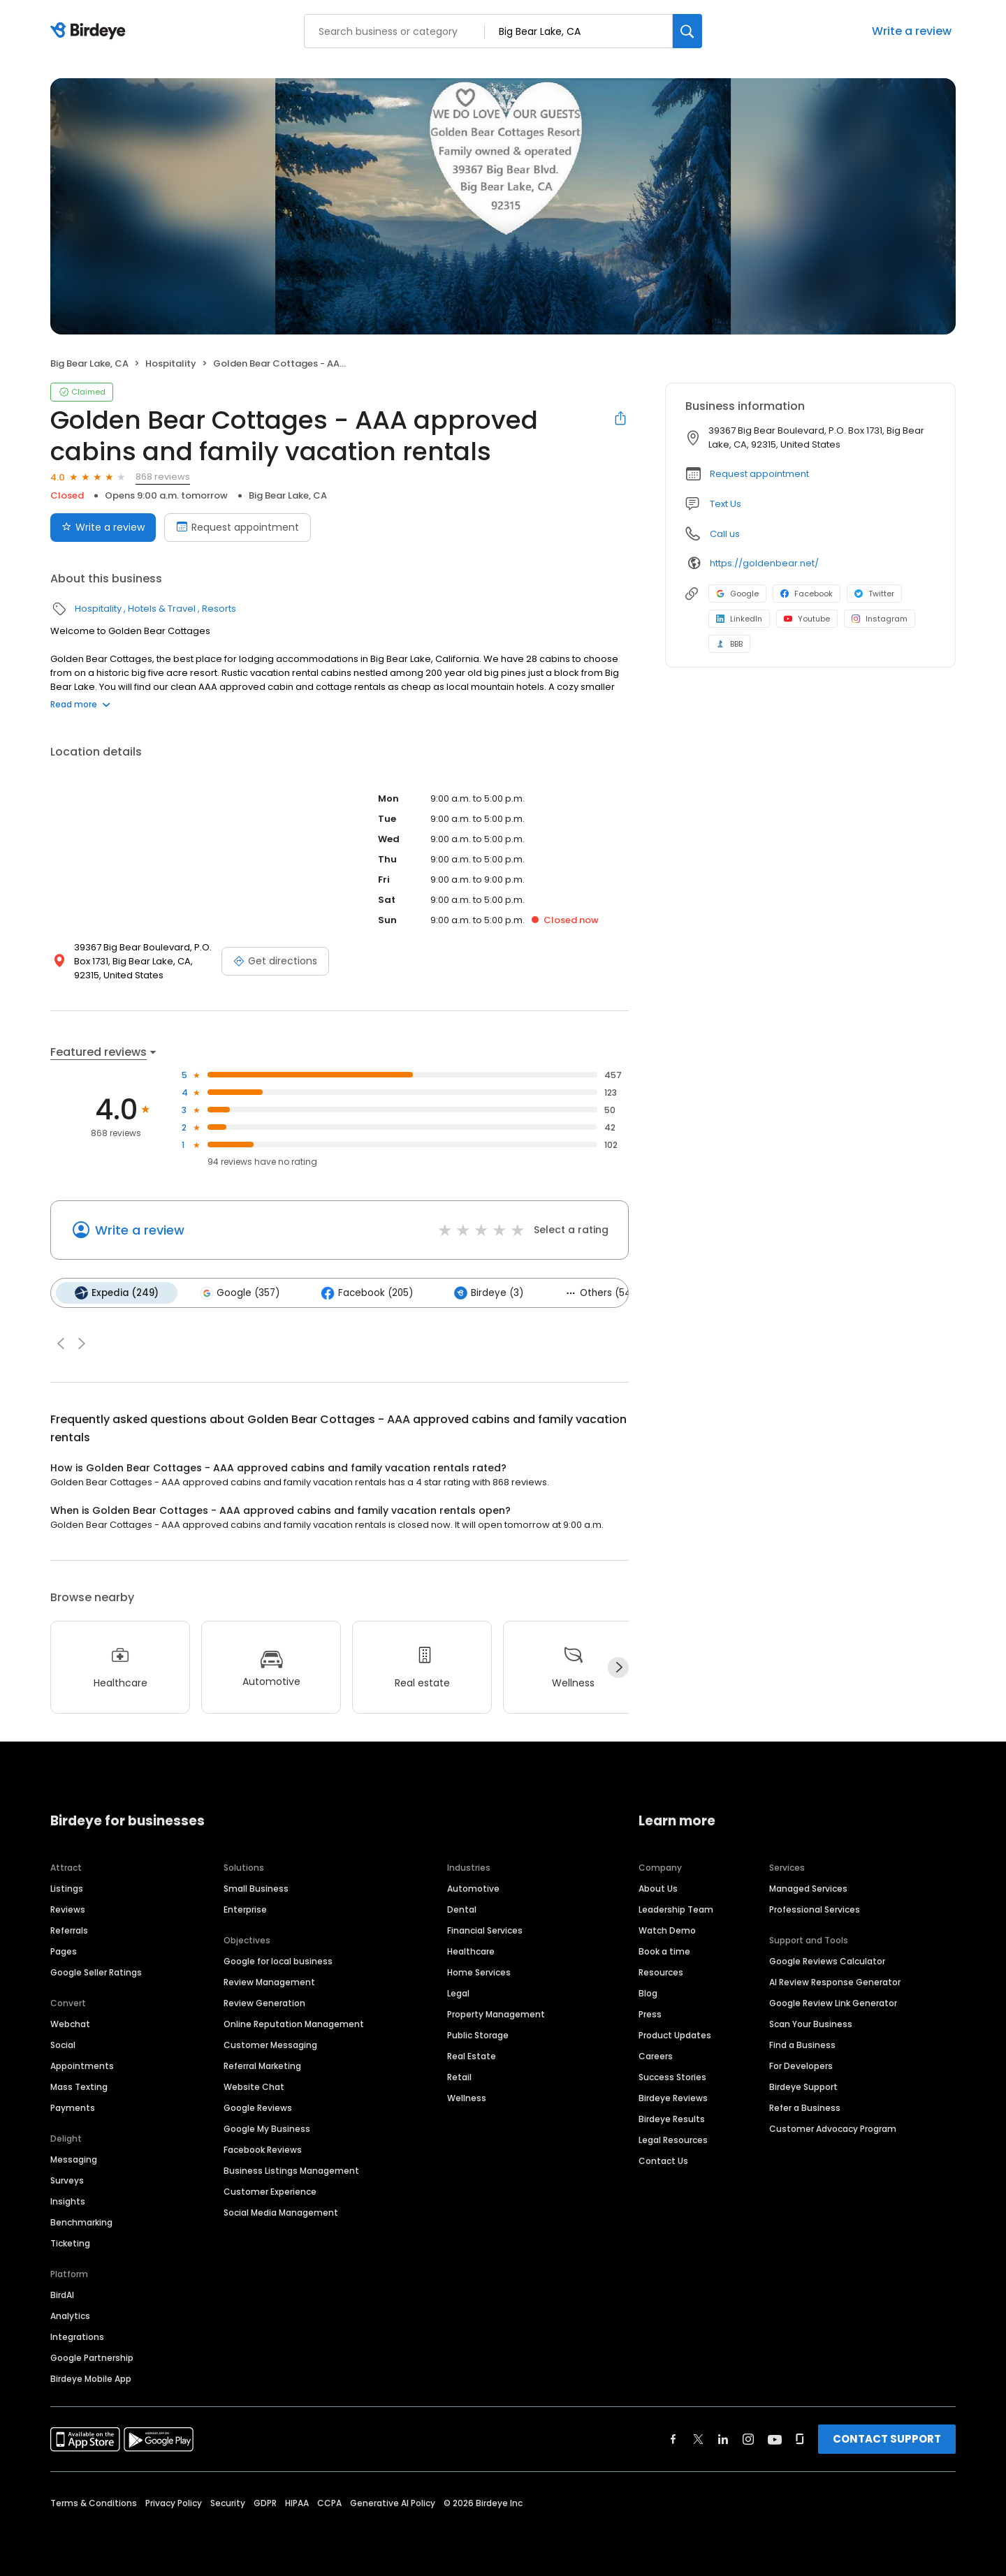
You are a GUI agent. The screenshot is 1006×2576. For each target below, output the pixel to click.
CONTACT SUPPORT (887, 2438)
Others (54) (595, 1292)
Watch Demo (667, 1930)
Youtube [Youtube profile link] (807, 618)
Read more (80, 704)
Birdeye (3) (485, 1293)
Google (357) (238, 1293)
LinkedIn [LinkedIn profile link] (739, 618)
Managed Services (808, 1888)
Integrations (77, 2336)
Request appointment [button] (759, 473)
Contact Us (663, 2160)
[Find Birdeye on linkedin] (723, 2438)
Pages (63, 1951)
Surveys (67, 2180)
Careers (656, 2055)
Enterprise (245, 1909)
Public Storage (478, 2034)
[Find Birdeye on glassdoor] (800, 2438)
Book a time (664, 1951)
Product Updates (675, 2034)
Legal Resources (673, 2139)
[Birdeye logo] (90, 31)
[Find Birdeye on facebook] (673, 2438)
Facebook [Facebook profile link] (806, 593)
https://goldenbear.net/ (764, 563)
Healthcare (471, 1951)
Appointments (82, 2065)
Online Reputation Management (294, 2023)
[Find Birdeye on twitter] (698, 2438)
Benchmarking (81, 2222)
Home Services (479, 1972)
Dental (461, 1909)
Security (227, 2502)
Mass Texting (79, 2086)
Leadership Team (676, 1909)
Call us (725, 533)
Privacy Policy (173, 2502)
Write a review (912, 31)
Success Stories (672, 2076)
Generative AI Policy (392, 2502)
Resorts (219, 608)
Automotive (473, 1888)
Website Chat (254, 2086)
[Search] (687, 31)
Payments (72, 2107)
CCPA (329, 2502)
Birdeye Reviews (673, 2097)
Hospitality (170, 363)
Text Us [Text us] (725, 503)
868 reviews (163, 476)
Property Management (496, 2013)
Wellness (466, 2097)
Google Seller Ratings (96, 1972)
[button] (61, 1343)
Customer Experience (270, 2191)
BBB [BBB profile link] (729, 643)
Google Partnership (91, 2357)
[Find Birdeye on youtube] (775, 2438)
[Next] (618, 1666)
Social (62, 2044)
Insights (67, 2201)
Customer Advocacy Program (832, 2128)
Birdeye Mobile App (90, 2378)
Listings (66, 1888)
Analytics (70, 2315)
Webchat (70, 2023)
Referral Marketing (262, 2065)
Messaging (73, 2159)
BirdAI (62, 2294)
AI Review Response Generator (835, 1981)
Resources (661, 1972)
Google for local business (278, 1960)
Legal (458, 1993)
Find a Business (802, 2044)
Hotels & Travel (162, 608)
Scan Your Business (810, 2023)
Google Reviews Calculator (827, 1960)
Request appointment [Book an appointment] (237, 527)
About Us (658, 1888)
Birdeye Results (672, 2118)
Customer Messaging (270, 2044)
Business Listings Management (291, 2170)
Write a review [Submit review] (103, 527)
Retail (459, 2076)
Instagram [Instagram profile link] (879, 618)
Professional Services (814, 1909)
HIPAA (297, 2502)
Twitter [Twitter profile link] (874, 593)
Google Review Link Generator (833, 2002)
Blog (648, 1993)
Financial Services (485, 1930)
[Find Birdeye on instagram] (748, 2438)
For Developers (801, 2065)
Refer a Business (804, 2107)
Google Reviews (258, 2107)
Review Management (269, 1981)
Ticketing (70, 2243)
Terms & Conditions (93, 2502)
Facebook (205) (364, 1293)
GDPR (265, 2502)
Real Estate (471, 2055)
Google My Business (267, 2128)
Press (650, 2013)
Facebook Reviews (263, 2149)
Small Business (256, 1888)
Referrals (69, 1930)
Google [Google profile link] (737, 593)
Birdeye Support (803, 2086)
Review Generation (264, 2002)
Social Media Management (281, 2212)
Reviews (67, 1909)
